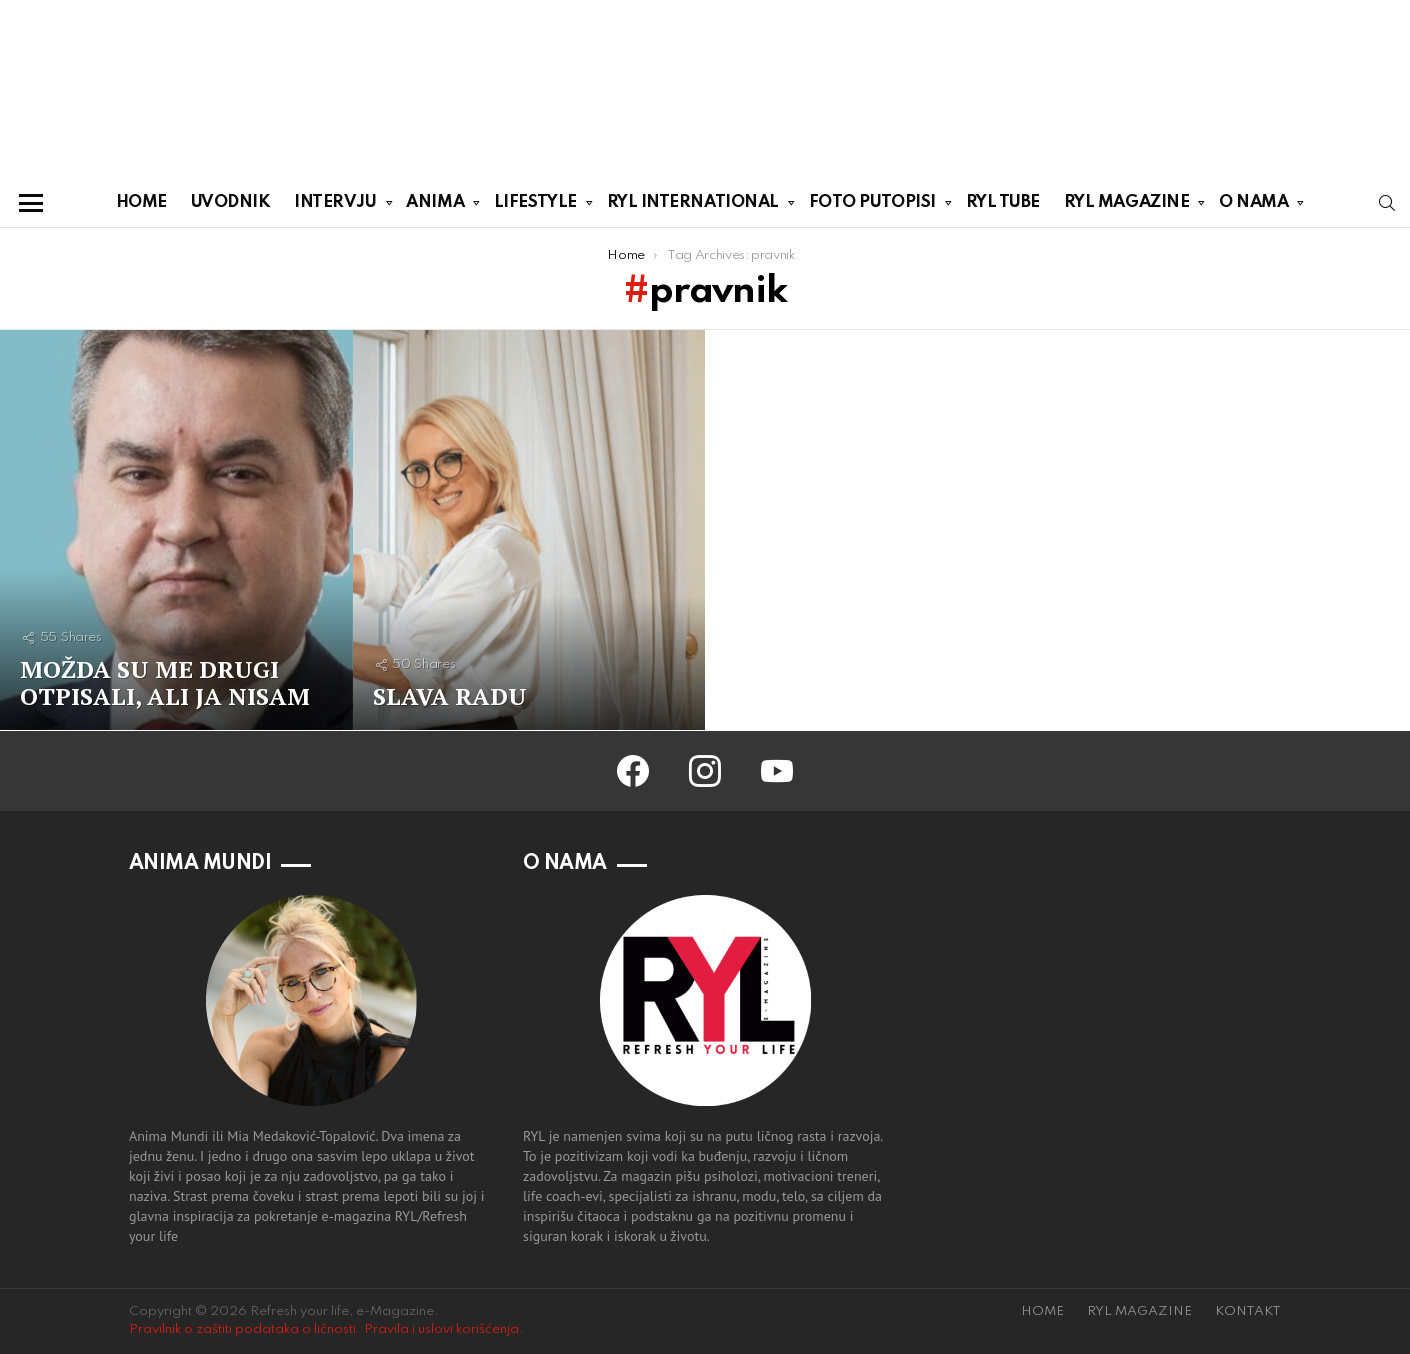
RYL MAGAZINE (1127, 206)
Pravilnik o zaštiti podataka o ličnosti (242, 1329)
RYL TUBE (1003, 202)
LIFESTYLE (535, 206)
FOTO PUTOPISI (872, 206)
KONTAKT (1248, 1311)
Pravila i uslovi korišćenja (441, 1329)
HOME (141, 202)
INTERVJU (335, 206)
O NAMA (1253, 206)
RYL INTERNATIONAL (693, 206)
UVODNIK (231, 202)
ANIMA (435, 206)
